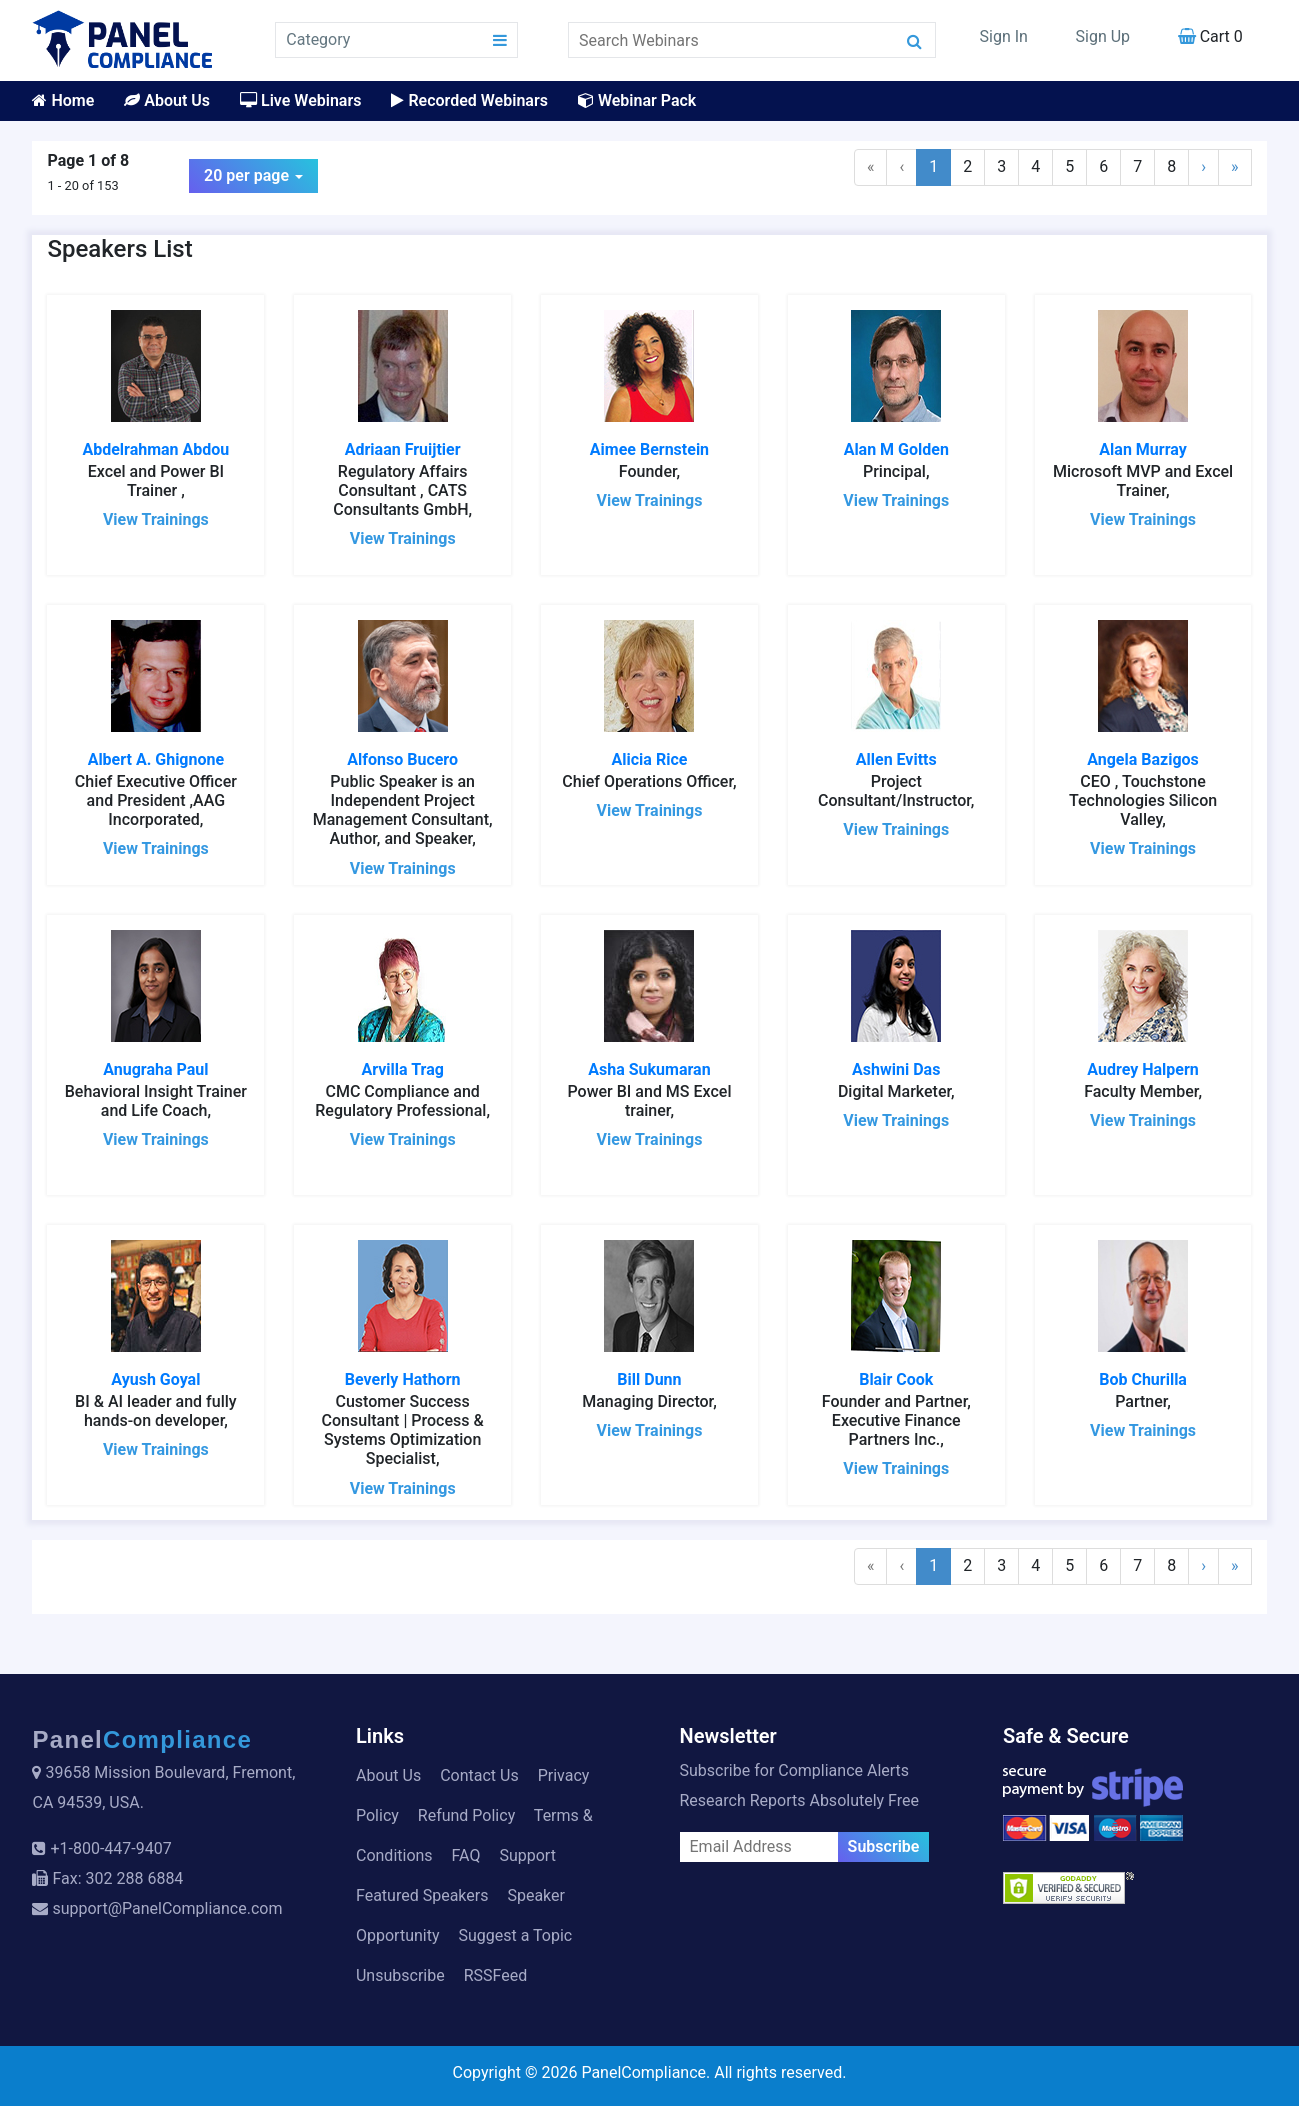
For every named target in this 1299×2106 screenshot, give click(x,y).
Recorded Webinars (469, 100)
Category (318, 39)
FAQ (466, 1855)
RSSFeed (496, 1975)
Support (527, 1855)
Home (63, 100)
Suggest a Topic (515, 1935)
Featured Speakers (422, 1895)
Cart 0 (1210, 36)
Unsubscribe (400, 1975)
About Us (167, 100)
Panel (142, 1739)
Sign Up (1103, 36)
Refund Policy (466, 1815)
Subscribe (884, 1846)
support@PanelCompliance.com (167, 1908)
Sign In (1004, 36)
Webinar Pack (637, 100)
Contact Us (479, 1775)
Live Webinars (300, 100)
